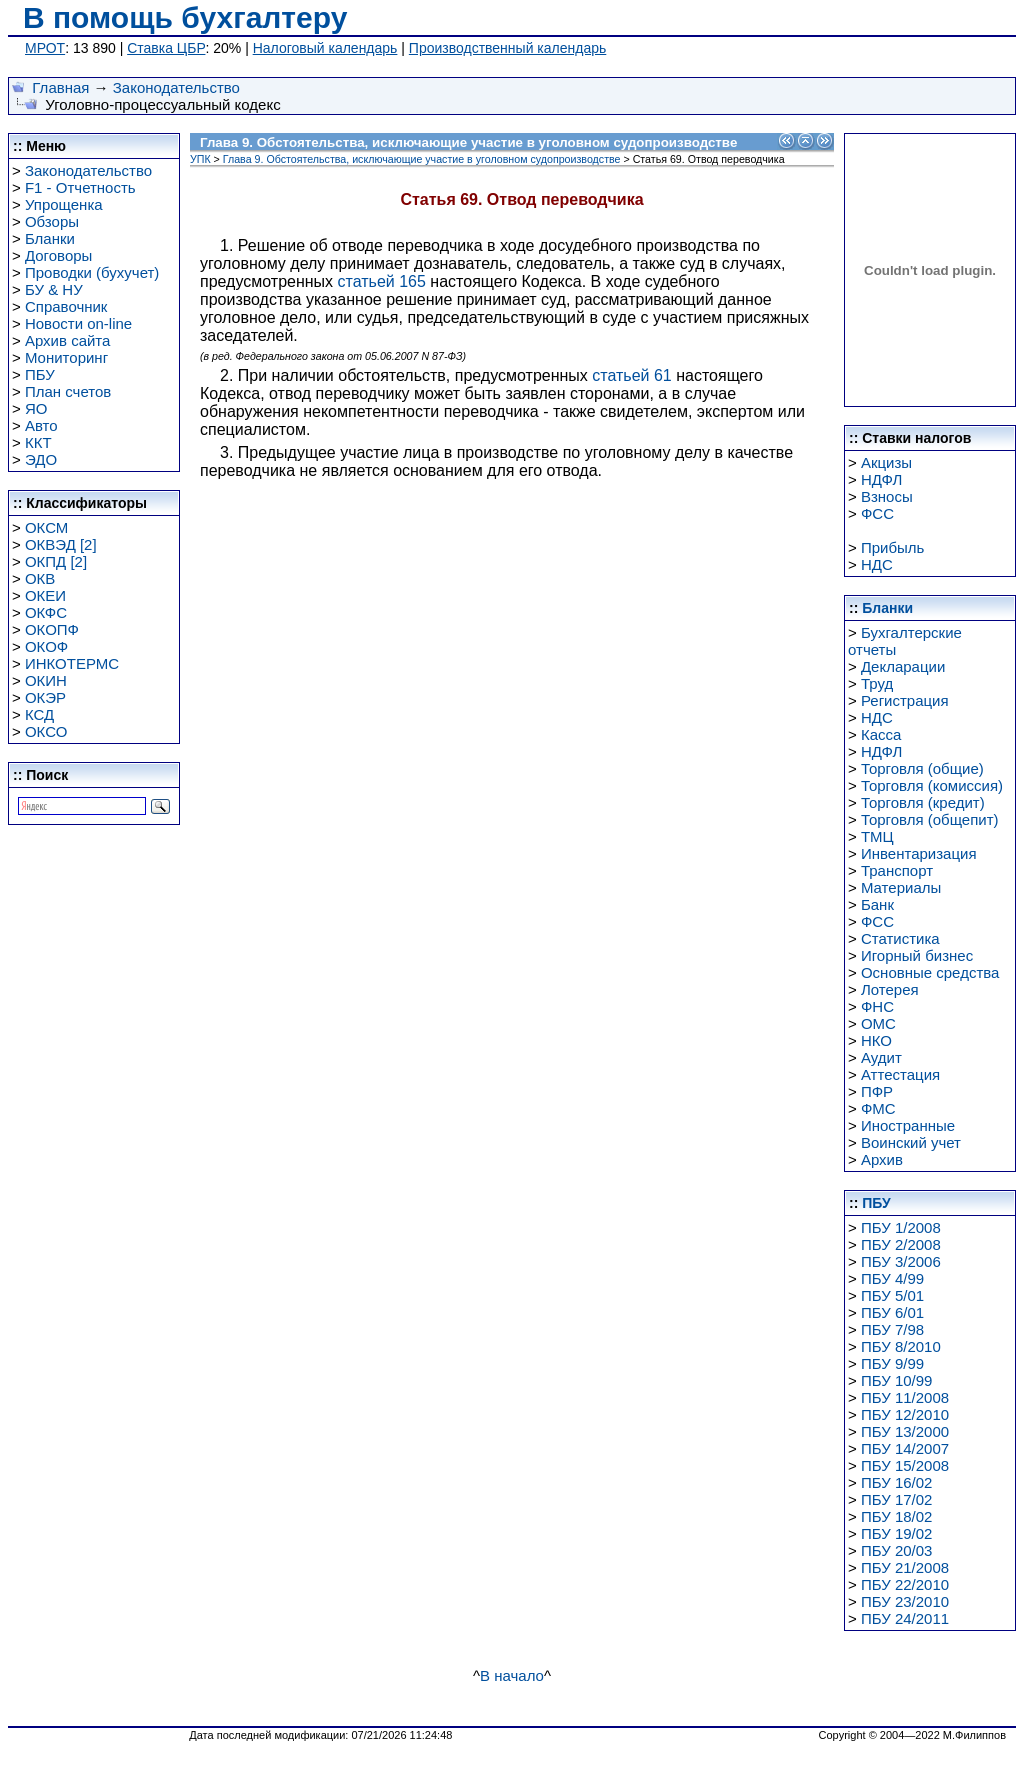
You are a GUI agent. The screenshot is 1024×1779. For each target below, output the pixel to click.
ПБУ (40, 374)
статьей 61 (631, 375)
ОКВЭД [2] (61, 544)
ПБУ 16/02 (897, 1482)
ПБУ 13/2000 (905, 1431)
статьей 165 (382, 281)
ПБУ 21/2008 (905, 1567)
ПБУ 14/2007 (905, 1448)
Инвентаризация (919, 853)
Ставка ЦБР (166, 48)
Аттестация (900, 1074)
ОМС (878, 1023)
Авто (41, 425)
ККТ (38, 442)
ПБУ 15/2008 (905, 1465)
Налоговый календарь (325, 48)
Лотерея (890, 989)
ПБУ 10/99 (897, 1380)
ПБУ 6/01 (892, 1312)
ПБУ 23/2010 (905, 1601)
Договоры (58, 255)
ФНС (877, 1006)
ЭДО (41, 459)
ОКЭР (45, 697)
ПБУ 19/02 (897, 1533)
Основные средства (930, 972)
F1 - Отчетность (80, 187)
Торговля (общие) (922, 768)
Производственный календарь (507, 48)
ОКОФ (46, 646)
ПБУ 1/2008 (901, 1227)
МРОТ (45, 48)
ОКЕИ (45, 595)
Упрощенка (64, 204)
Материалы (901, 887)
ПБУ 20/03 (897, 1550)
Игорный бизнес (917, 955)
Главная (60, 87)
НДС (877, 564)
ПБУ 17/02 (897, 1499)
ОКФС (46, 612)
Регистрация (905, 700)
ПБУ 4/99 (892, 1278)
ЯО (36, 408)
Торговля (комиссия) (932, 785)
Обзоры (52, 221)
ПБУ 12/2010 (905, 1414)
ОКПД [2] (56, 561)
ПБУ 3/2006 (901, 1261)
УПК (200, 159)
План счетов (68, 391)
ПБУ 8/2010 (901, 1346)
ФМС (878, 1108)
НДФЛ (881, 479)
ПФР (877, 1091)
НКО (876, 1040)
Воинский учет (911, 1142)
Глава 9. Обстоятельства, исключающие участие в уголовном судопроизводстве (422, 159)
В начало (512, 1675)
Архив (882, 1159)
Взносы (887, 496)
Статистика (900, 938)
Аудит (881, 1057)
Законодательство (176, 87)
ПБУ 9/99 (892, 1363)
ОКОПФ (52, 629)
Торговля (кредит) (923, 802)
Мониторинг (66, 357)
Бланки (50, 238)
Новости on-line (78, 323)
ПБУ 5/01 (892, 1295)
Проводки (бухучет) (92, 272)
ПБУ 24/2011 (905, 1618)
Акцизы (886, 462)
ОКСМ (46, 527)
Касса (881, 734)
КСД (39, 714)
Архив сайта (67, 340)
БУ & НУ (54, 289)
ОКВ (40, 578)
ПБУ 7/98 (892, 1329)
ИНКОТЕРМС (72, 663)
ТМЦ (877, 836)
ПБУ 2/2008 (901, 1244)
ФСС (877, 513)
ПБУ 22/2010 (905, 1584)
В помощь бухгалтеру (185, 17)
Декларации (903, 666)
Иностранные (908, 1125)
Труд (877, 683)
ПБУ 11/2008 (905, 1397)
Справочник (66, 306)
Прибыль (892, 547)
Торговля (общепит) (930, 819)
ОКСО (46, 731)
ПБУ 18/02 (897, 1516)
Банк (877, 904)
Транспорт (897, 870)
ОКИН (46, 680)
